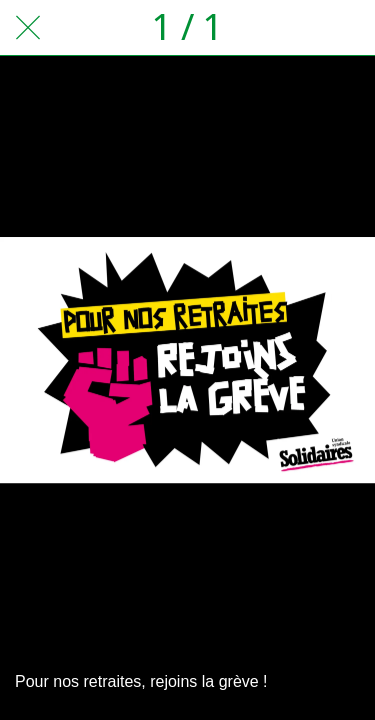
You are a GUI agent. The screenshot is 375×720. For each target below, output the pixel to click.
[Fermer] (28, 28)
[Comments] (347, 28)
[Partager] (295, 28)
